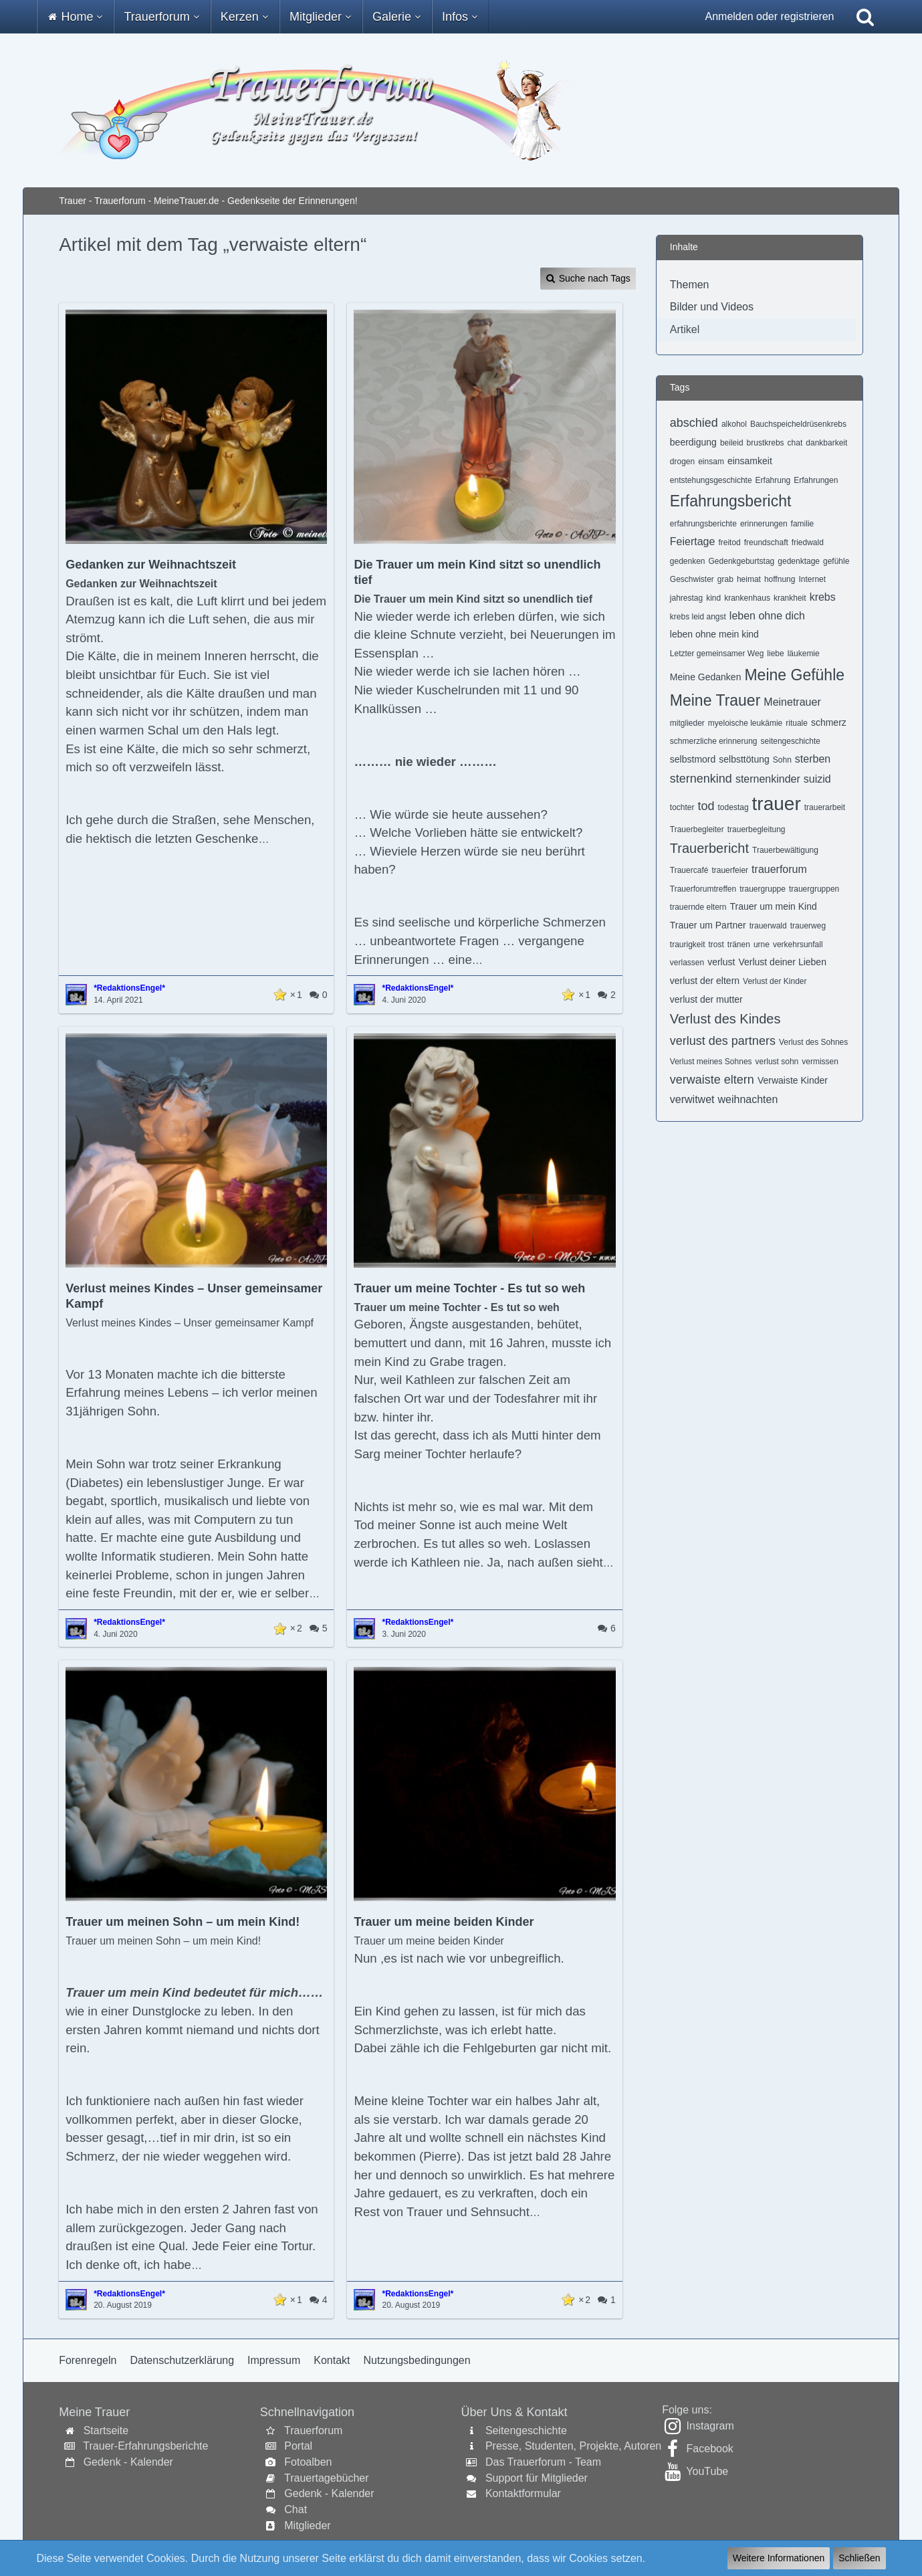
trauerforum (779, 869)
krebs (823, 597)
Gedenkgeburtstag (742, 561)
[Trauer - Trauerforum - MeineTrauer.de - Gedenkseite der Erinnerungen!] (461, 110)
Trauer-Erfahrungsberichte (145, 2446)
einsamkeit (749, 461)
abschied (694, 422)
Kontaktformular (523, 2493)
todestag (733, 807)
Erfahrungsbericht (731, 501)
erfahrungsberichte (703, 523)
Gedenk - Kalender (128, 2462)
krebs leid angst (698, 616)
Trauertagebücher (326, 2478)
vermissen (820, 1061)
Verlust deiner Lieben (782, 962)
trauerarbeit (824, 807)
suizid (817, 779)
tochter (682, 807)
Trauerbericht (709, 848)
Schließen (859, 2558)
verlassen (687, 962)
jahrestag (686, 598)
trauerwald (768, 925)
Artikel (684, 329)
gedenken (687, 561)
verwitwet (692, 1099)
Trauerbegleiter (697, 829)
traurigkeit (687, 944)
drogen (682, 461)
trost (716, 944)
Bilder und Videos (712, 306)
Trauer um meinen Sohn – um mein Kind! (183, 1921)
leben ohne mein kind (714, 634)
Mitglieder (307, 2525)
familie (802, 523)
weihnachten (748, 1099)
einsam (711, 461)
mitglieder (687, 723)
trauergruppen (814, 889)
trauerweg (808, 925)
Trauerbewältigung (785, 850)
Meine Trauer (715, 700)
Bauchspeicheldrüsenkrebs (798, 424)
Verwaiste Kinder (793, 1080)
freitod (729, 542)
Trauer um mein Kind (773, 906)
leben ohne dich (767, 615)
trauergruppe (762, 889)
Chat (295, 2509)
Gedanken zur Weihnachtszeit (151, 564)
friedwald (808, 542)
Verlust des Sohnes (813, 1042)
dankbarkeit (826, 443)
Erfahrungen (816, 480)
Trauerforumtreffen (703, 889)
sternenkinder (767, 779)
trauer (776, 803)
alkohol (734, 424)
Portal (298, 2446)
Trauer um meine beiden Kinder (444, 1921)
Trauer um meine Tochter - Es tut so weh (469, 1288)
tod (706, 806)
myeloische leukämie (745, 723)
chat (795, 443)
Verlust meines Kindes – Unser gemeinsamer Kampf (194, 1296)
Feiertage (692, 541)
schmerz (828, 722)
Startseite (106, 2430)
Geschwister (692, 579)
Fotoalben (308, 2462)
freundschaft (766, 542)
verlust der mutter (706, 999)
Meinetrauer (792, 702)
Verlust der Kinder (774, 981)
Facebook (710, 2448)
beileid (731, 443)
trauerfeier (729, 870)
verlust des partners (723, 1041)
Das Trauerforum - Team (543, 2462)
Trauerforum (313, 2430)
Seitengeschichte (526, 2430)
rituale (797, 723)
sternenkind (701, 778)
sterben (812, 759)
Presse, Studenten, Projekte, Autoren (573, 2446)
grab (725, 579)
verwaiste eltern (712, 1079)
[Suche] (865, 16)
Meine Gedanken (705, 677)
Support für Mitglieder (536, 2478)
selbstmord (692, 759)
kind (713, 598)
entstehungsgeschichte (711, 480)
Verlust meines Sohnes (711, 1061)
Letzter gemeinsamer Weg (717, 653)
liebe (775, 653)
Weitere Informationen (778, 2558)
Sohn (782, 760)
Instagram (710, 2426)
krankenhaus (747, 598)
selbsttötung (744, 759)
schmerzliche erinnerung (714, 741)
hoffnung (780, 579)
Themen (689, 284)
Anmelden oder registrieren (769, 16)
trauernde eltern (698, 907)
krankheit (790, 598)
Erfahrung (773, 480)
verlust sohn (777, 1061)
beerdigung (693, 442)
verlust (721, 962)
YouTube (707, 2471)
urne (762, 944)
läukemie (804, 653)
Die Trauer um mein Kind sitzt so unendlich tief (477, 572)
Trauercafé (689, 870)
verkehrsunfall (798, 944)
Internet (812, 579)
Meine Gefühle (794, 675)
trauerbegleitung (756, 829)
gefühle (836, 561)
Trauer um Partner (708, 925)
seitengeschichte (790, 741)
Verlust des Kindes (725, 1018)
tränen (738, 944)
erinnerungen (764, 523)
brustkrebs (765, 443)
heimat (749, 579)
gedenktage (799, 561)
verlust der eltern (704, 980)
